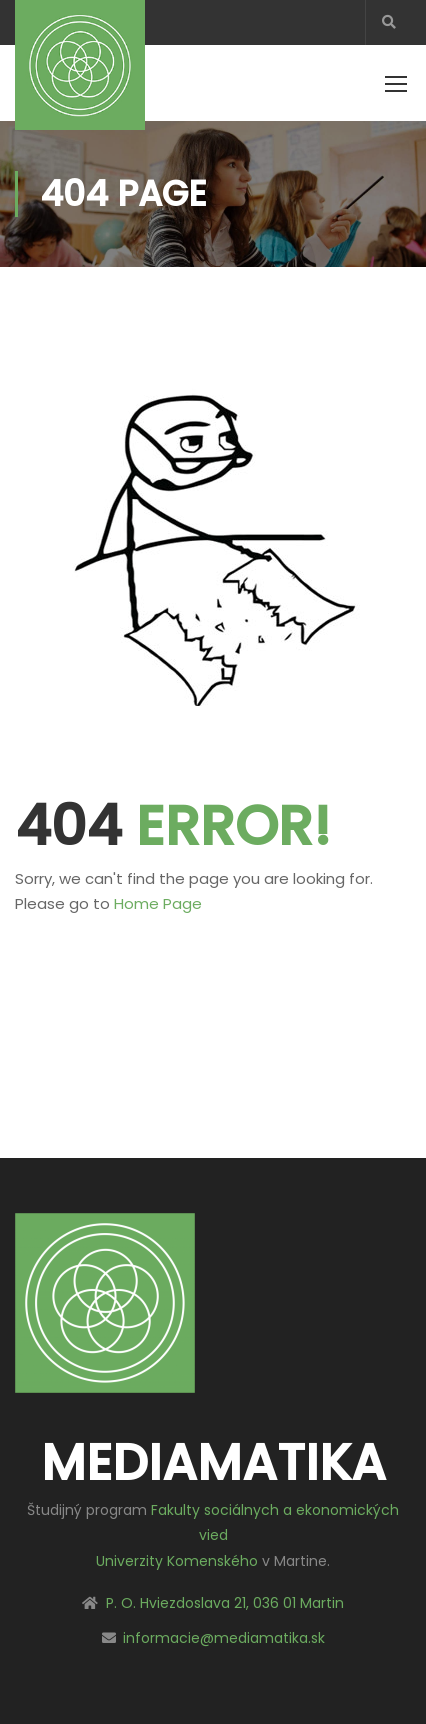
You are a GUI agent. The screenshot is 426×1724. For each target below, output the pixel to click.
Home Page (158, 903)
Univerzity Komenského (177, 1561)
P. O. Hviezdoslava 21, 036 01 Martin (225, 1603)
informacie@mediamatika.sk (224, 1638)
